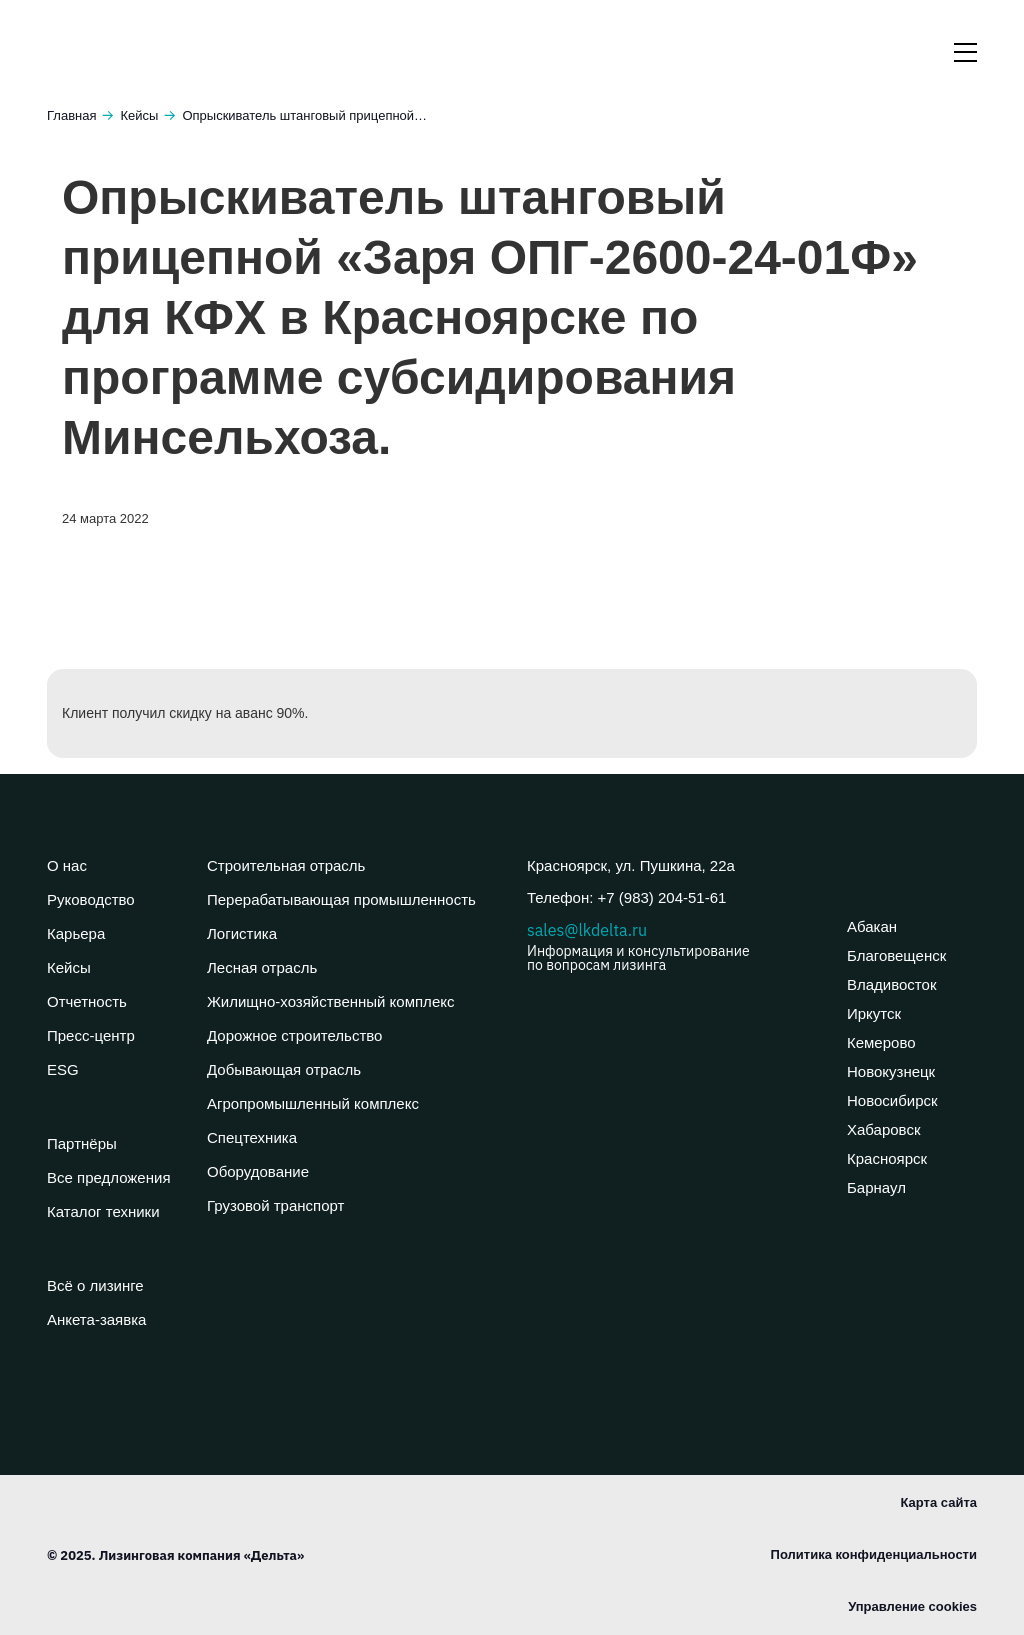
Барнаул (876, 1187)
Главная (71, 115)
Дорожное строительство (294, 1035)
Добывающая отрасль (284, 1069)
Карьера (76, 933)
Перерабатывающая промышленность (341, 899)
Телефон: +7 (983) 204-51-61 (626, 897)
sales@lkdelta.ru (672, 946)
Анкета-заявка (96, 1319)
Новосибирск (892, 1100)
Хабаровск (883, 1129)
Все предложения (109, 1177)
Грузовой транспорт (275, 1205)
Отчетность (87, 1001)
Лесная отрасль (262, 967)
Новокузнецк (891, 1071)
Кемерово (881, 1042)
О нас (67, 865)
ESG (63, 1069)
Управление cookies (912, 1606)
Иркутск (874, 1013)
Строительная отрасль (286, 865)
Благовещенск (896, 955)
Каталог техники (103, 1211)
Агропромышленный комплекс (313, 1103)
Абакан (872, 926)
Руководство (91, 899)
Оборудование (258, 1171)
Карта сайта (938, 1502)
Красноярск (887, 1158)
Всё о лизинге (95, 1285)
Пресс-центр (91, 1035)
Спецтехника (252, 1137)
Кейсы (139, 115)
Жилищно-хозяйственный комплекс (330, 1001)
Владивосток (891, 984)
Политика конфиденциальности (874, 1554)
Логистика (242, 933)
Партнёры (82, 1143)
